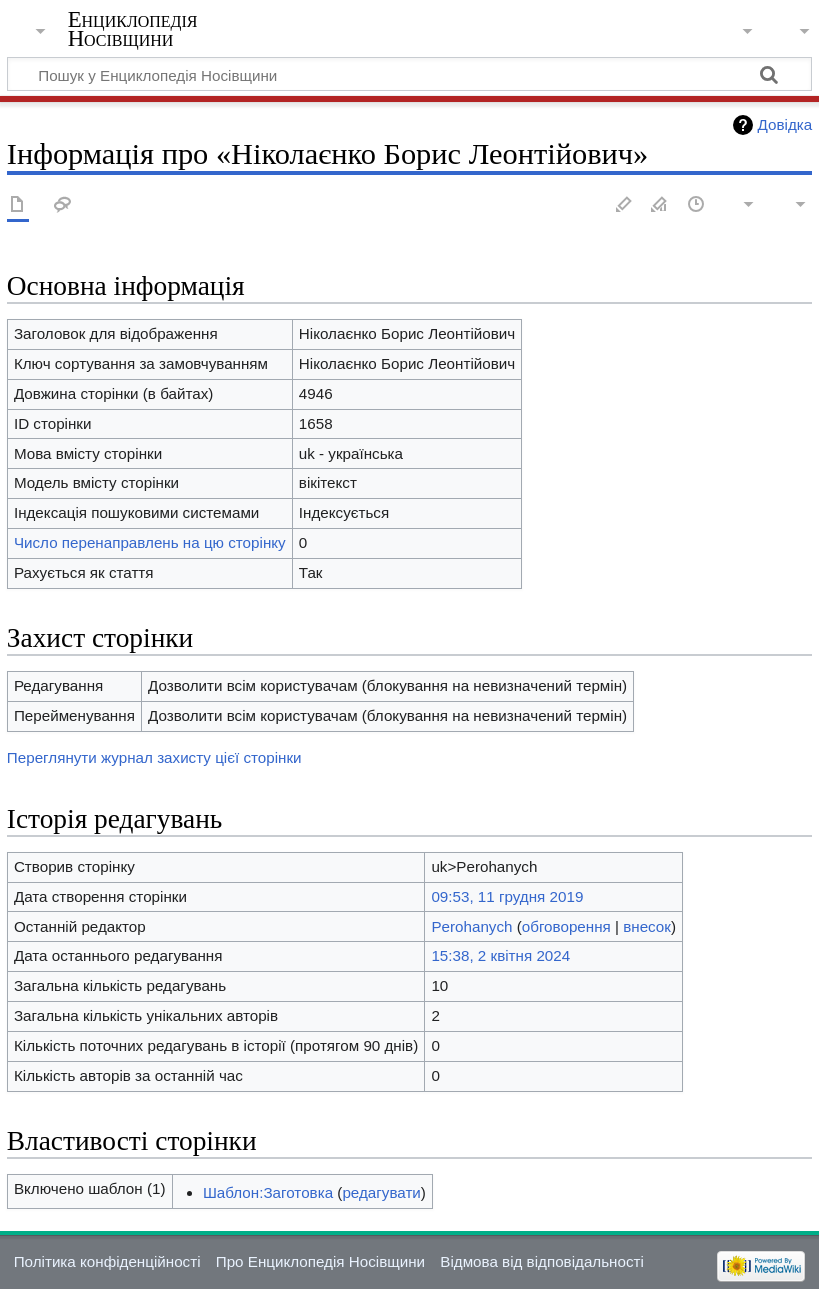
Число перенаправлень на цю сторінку (150, 542)
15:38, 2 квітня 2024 (500, 955)
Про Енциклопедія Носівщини (320, 1261)
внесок (647, 926)
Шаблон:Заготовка (268, 1192)
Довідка (785, 124)
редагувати (381, 1192)
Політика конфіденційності (107, 1261)
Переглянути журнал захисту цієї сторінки (154, 757)
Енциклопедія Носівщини (133, 29)
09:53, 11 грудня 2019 (507, 896)
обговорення (566, 926)
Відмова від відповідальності (542, 1261)
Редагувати (624, 205)
